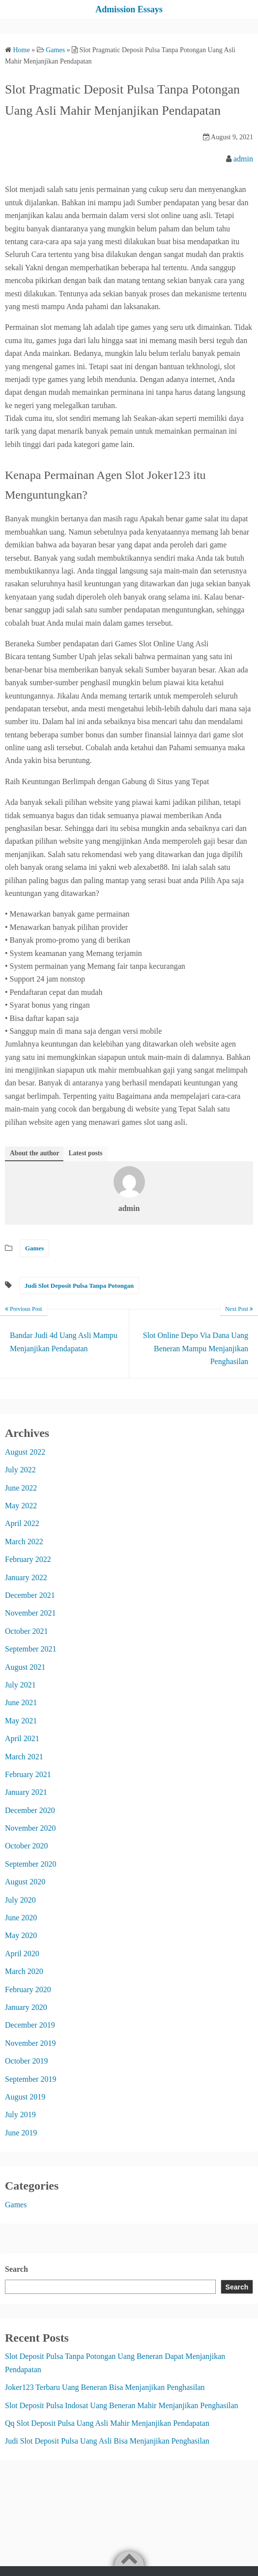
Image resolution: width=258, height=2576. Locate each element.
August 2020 (25, 1881)
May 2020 (21, 1935)
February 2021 (28, 1774)
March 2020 (24, 1971)
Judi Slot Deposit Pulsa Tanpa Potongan (79, 1285)
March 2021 (24, 1756)
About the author (34, 1153)
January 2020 (26, 2007)
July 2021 (20, 1685)
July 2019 (20, 2114)
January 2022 (26, 1577)
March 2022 (24, 1541)
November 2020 (30, 1828)
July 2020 (20, 1900)
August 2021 (25, 1667)
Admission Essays (129, 9)
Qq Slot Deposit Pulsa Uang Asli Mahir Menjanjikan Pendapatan (107, 2423)
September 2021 (30, 1649)
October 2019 (26, 2061)
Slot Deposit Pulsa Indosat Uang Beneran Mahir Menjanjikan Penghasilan (121, 2405)
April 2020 (22, 1953)
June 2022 (21, 1488)
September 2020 (30, 1864)
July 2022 (20, 1469)
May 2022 (21, 1505)
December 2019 (30, 2025)
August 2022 (25, 1452)
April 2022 (22, 1523)
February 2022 (28, 1559)
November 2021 (30, 1613)
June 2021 (21, 1702)
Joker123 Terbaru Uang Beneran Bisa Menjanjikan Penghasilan (104, 2387)
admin (243, 159)
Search (16, 2269)
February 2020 (28, 1989)
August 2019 (25, 2097)
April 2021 (22, 1738)
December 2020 (30, 1810)
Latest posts (85, 1153)
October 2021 (26, 1631)
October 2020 (26, 1846)
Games (34, 1248)
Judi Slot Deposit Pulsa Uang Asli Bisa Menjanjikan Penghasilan (107, 2441)
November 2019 (30, 2043)
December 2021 (30, 1595)
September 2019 (30, 2079)
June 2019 (21, 2133)
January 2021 (26, 1792)
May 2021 (21, 1721)
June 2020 (21, 1917)
